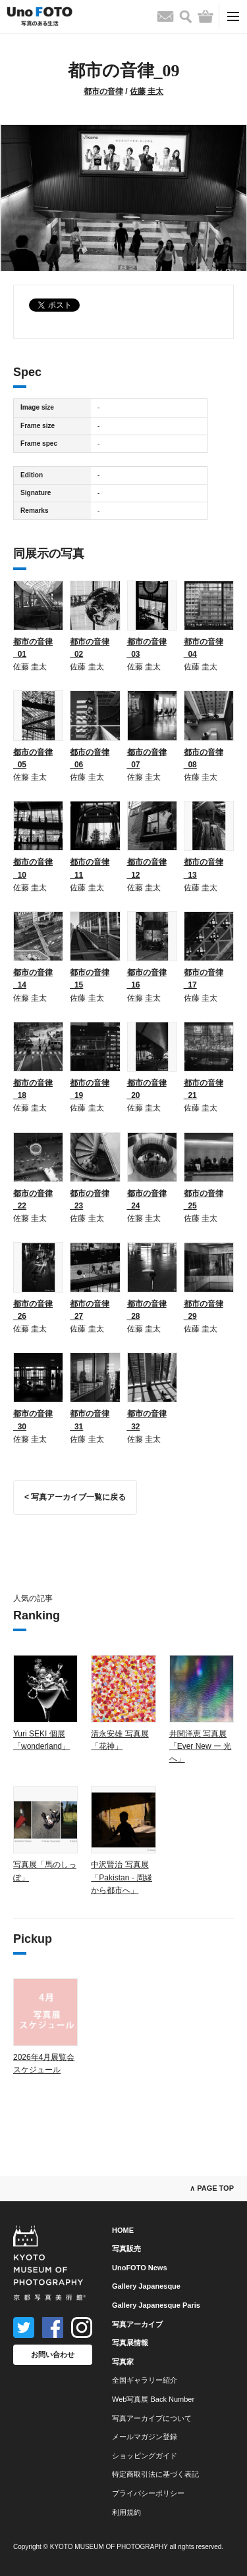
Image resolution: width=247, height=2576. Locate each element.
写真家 (123, 2362)
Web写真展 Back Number (153, 2399)
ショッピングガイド (144, 2456)
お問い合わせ (52, 2354)
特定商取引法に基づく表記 (155, 2474)
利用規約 (126, 2512)
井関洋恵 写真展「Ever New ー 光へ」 (200, 1746)
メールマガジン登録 (144, 2437)
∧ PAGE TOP (212, 2188)
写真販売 (126, 2249)
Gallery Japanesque (146, 2286)
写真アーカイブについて (152, 2418)
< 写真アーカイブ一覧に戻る (75, 1497)
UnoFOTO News (139, 2268)
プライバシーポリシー (148, 2493)
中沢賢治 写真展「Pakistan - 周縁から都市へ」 (121, 1877)
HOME (123, 2230)
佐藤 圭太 (146, 91)
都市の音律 (103, 91)
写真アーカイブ (137, 2324)
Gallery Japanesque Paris (156, 2305)
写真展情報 (130, 2343)
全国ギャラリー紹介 (144, 2380)
